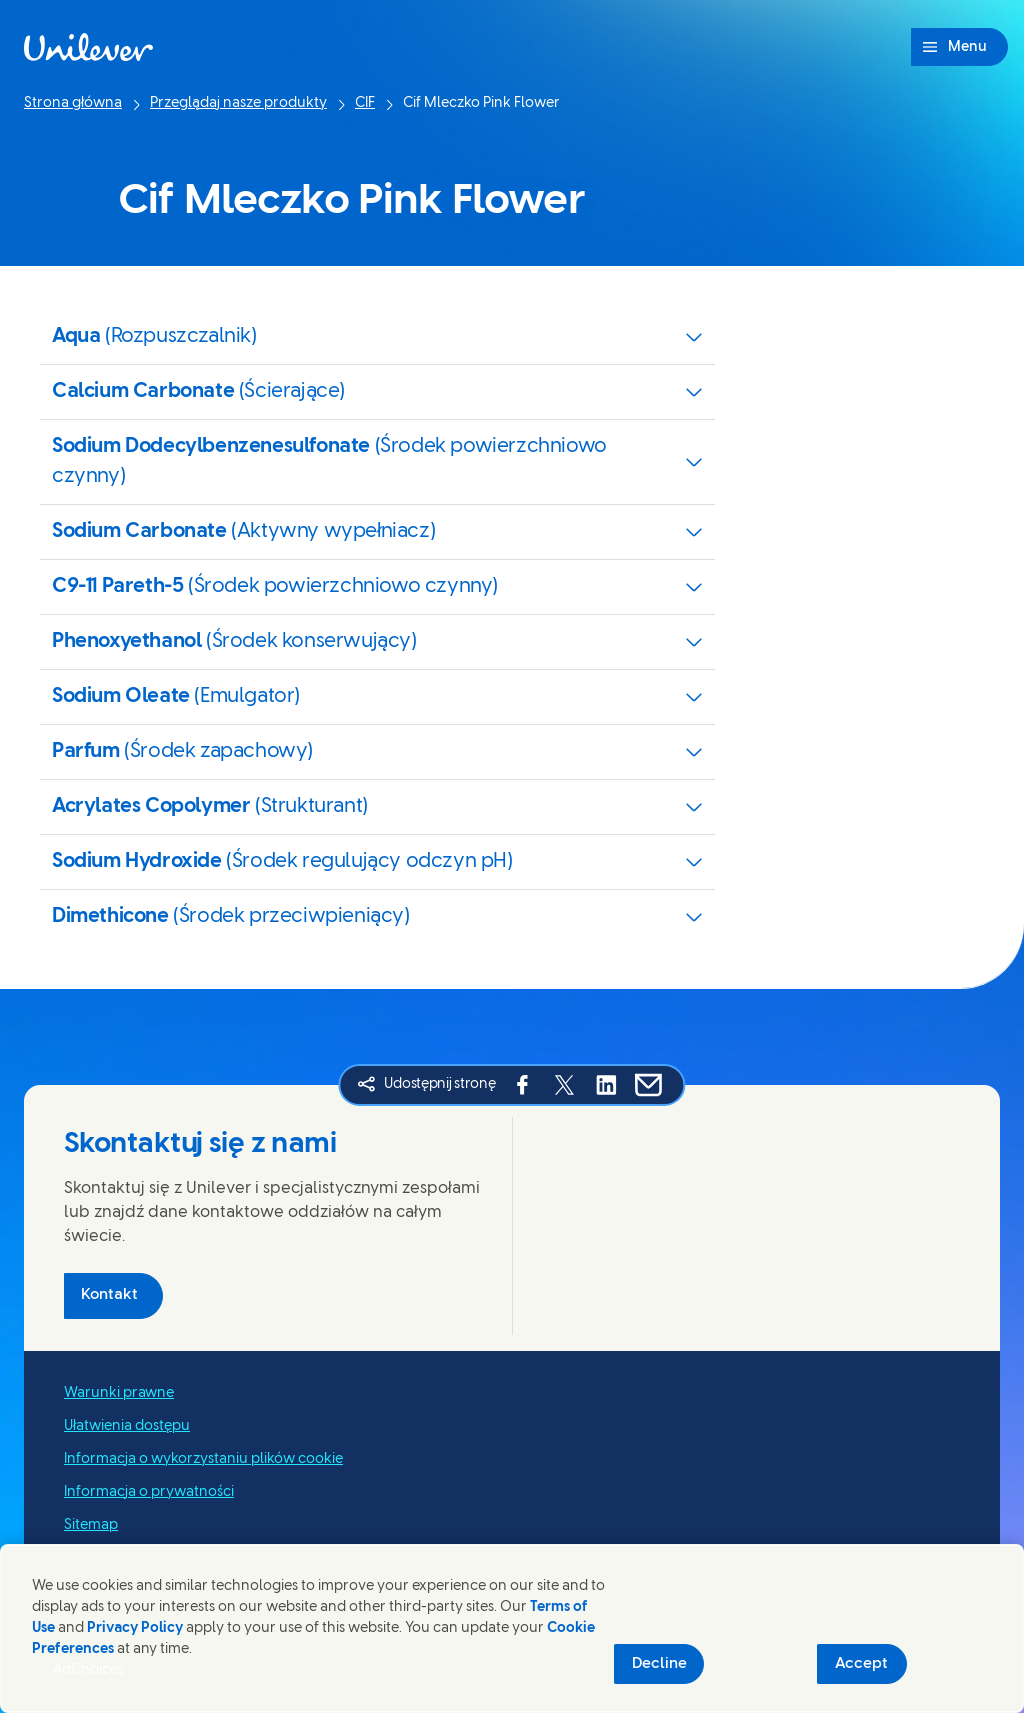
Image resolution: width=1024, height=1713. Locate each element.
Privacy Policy (135, 1628)
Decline (659, 1664)
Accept (861, 1664)
